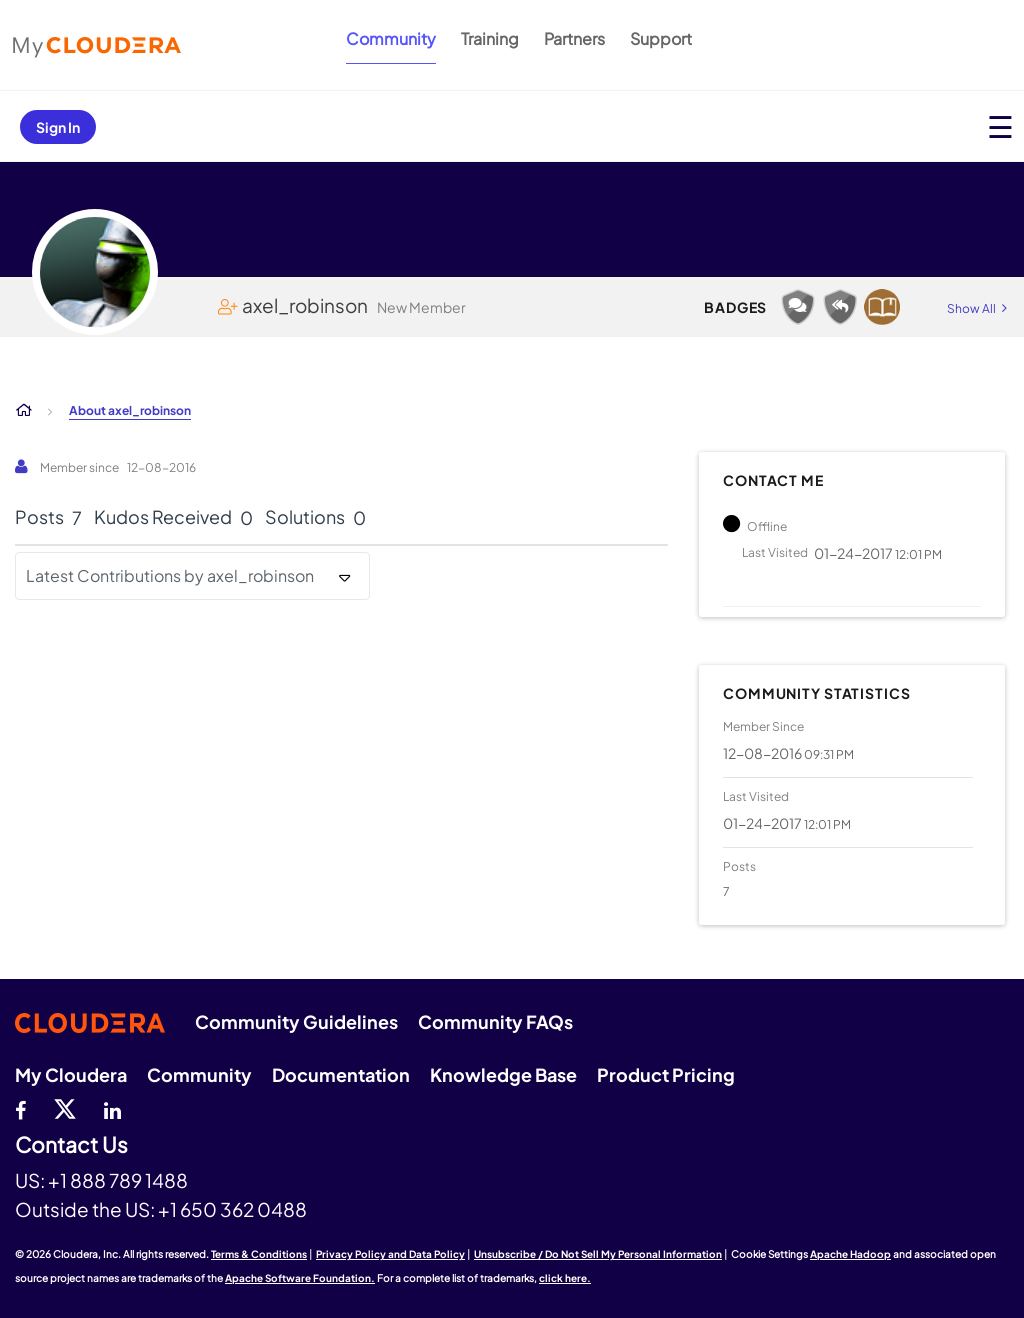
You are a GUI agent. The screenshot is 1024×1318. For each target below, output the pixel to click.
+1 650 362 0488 (232, 1209)
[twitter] (65, 1108)
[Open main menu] (1000, 126)
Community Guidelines (296, 1021)
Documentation (341, 1074)
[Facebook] (20, 1108)
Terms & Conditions (259, 1254)
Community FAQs (495, 1021)
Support (661, 38)
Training (490, 38)
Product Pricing (666, 1074)
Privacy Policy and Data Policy (390, 1254)
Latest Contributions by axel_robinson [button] (170, 575)
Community (391, 38)
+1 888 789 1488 (118, 1180)
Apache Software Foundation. (300, 1278)
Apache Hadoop (850, 1254)
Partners (574, 38)
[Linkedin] (112, 1108)
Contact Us (71, 1145)
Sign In (58, 127)
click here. (565, 1278)
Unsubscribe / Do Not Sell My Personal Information (598, 1254)
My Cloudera (71, 1074)
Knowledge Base (503, 1074)
